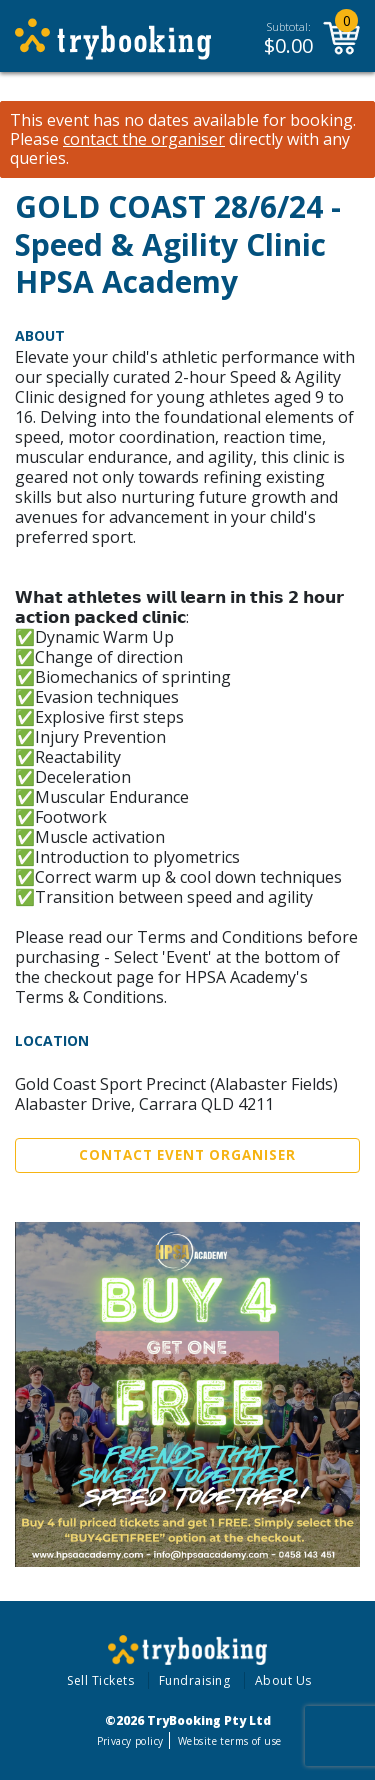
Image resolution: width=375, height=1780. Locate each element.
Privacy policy (130, 1741)
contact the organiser (144, 139)
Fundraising (195, 1680)
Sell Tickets (100, 1680)
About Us (283, 1680)
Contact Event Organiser (187, 1155)
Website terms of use (229, 1741)
